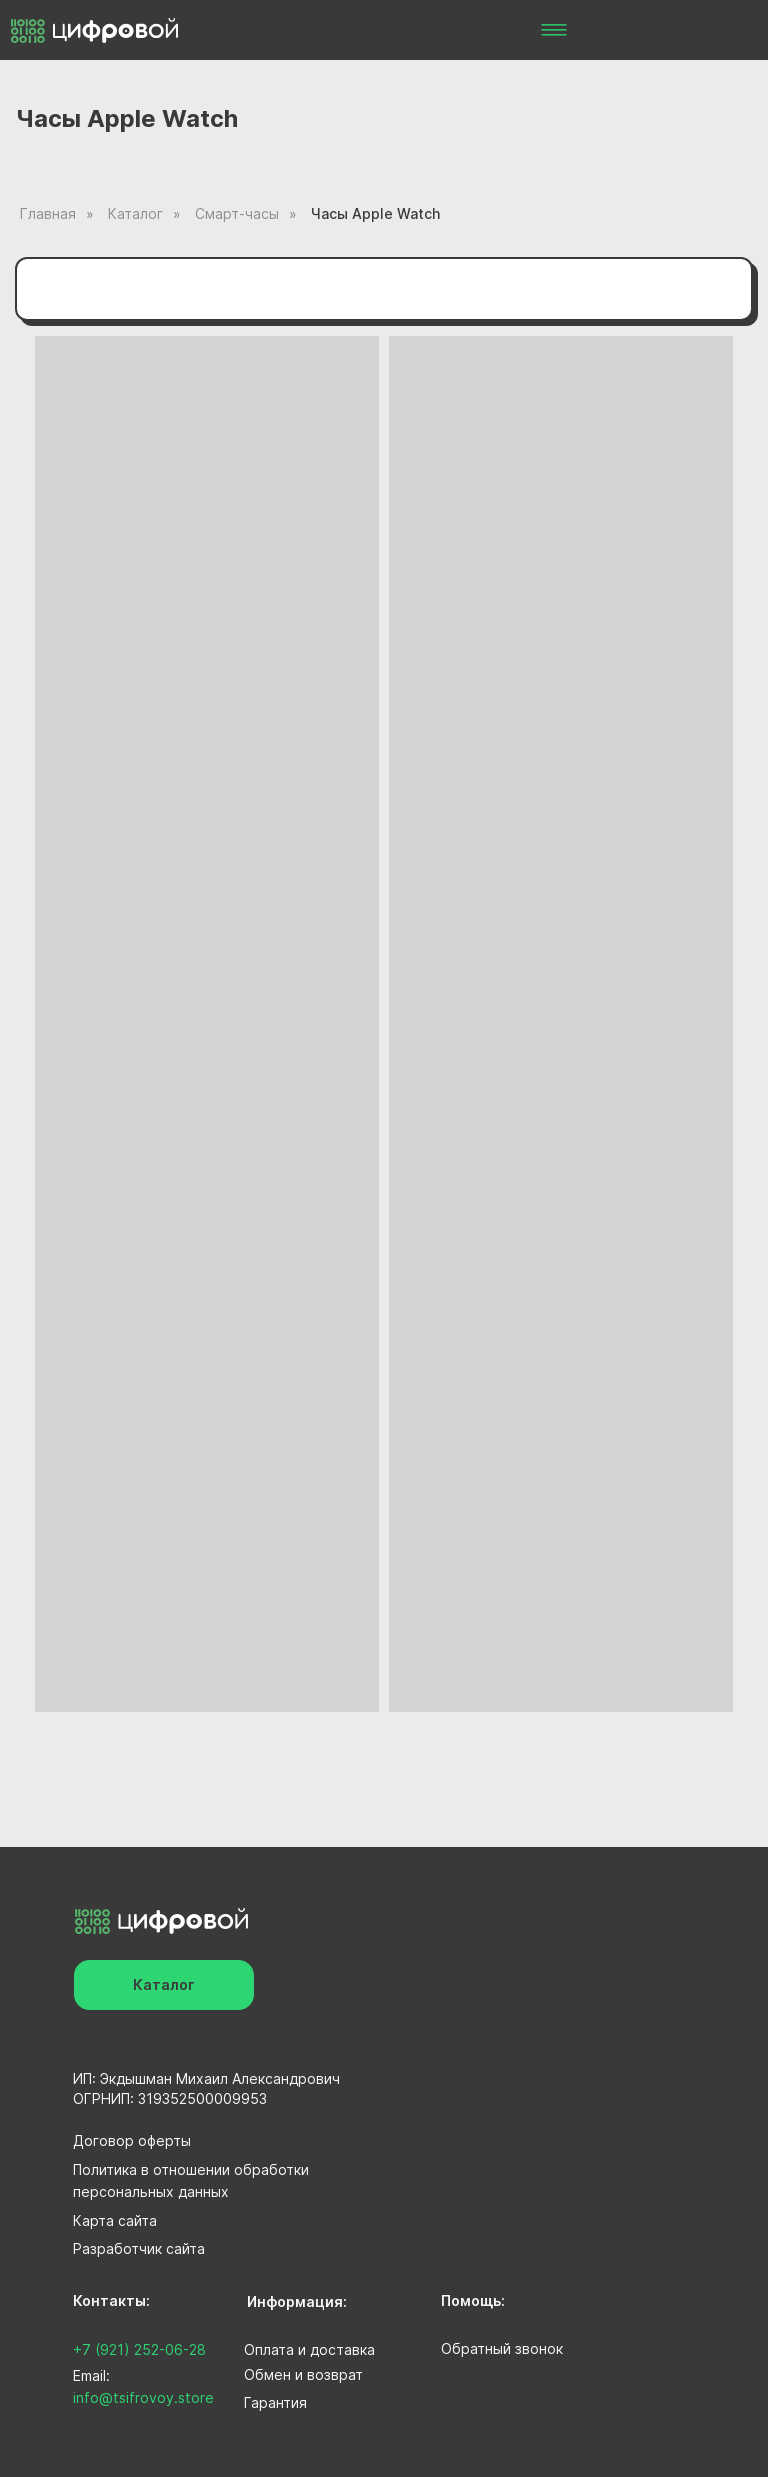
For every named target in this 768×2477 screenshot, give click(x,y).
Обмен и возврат (303, 2374)
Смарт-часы (237, 213)
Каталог (135, 213)
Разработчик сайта (139, 2248)
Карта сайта (115, 2220)
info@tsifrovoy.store (143, 2397)
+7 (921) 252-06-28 (139, 2349)
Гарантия (275, 2402)
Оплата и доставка (309, 2349)
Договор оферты (132, 2140)
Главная (48, 213)
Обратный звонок (502, 2348)
